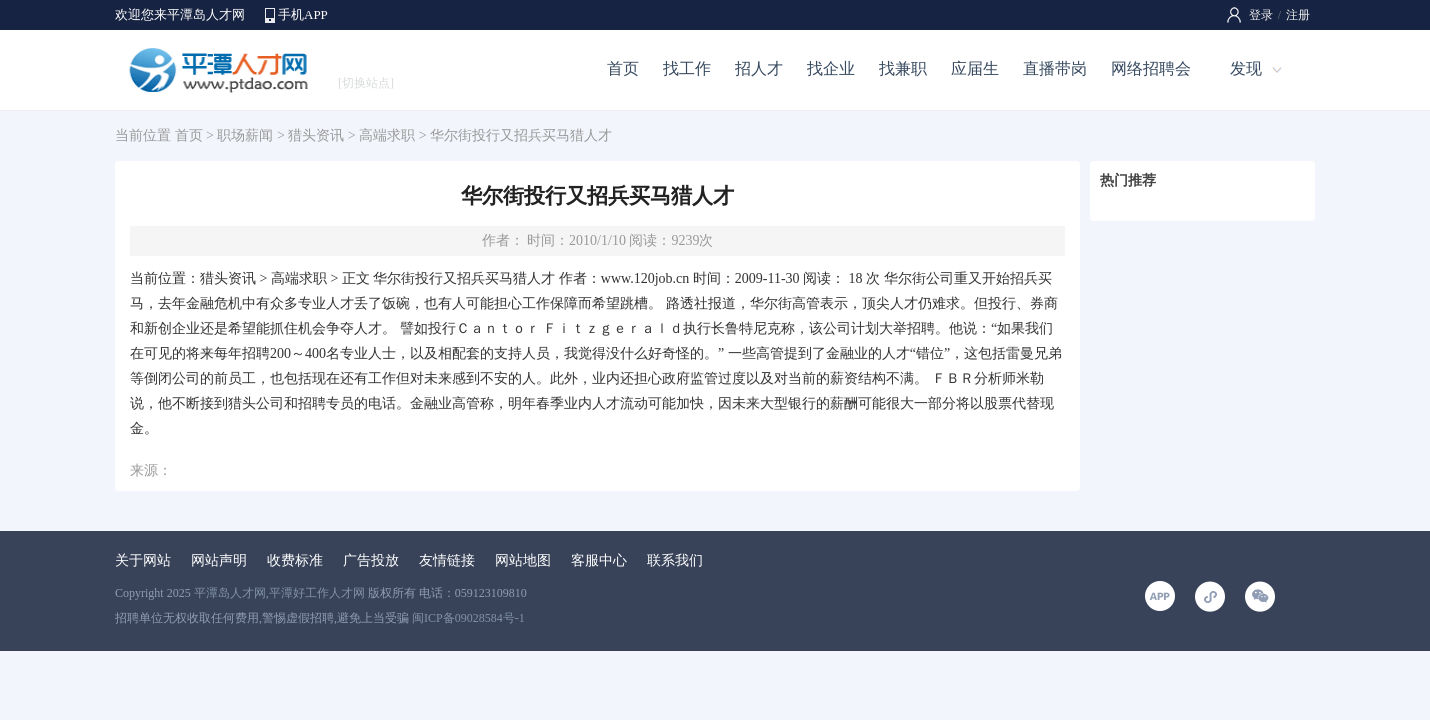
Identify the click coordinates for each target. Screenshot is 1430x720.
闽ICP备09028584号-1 (468, 618)
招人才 (759, 68)
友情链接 (447, 560)
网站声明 (219, 560)
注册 (1298, 15)
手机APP (303, 14)
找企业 (831, 68)
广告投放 (371, 560)
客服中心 (599, 560)
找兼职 (903, 68)
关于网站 (143, 560)
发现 (1246, 68)
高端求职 (387, 135)
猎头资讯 (316, 135)
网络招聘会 (1151, 68)
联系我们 (675, 560)
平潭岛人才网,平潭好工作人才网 (279, 593)
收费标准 (295, 560)
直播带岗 (1055, 68)
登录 (1261, 15)
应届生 (975, 68)
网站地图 (523, 560)
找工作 (687, 68)
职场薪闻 (245, 135)
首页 (623, 68)
